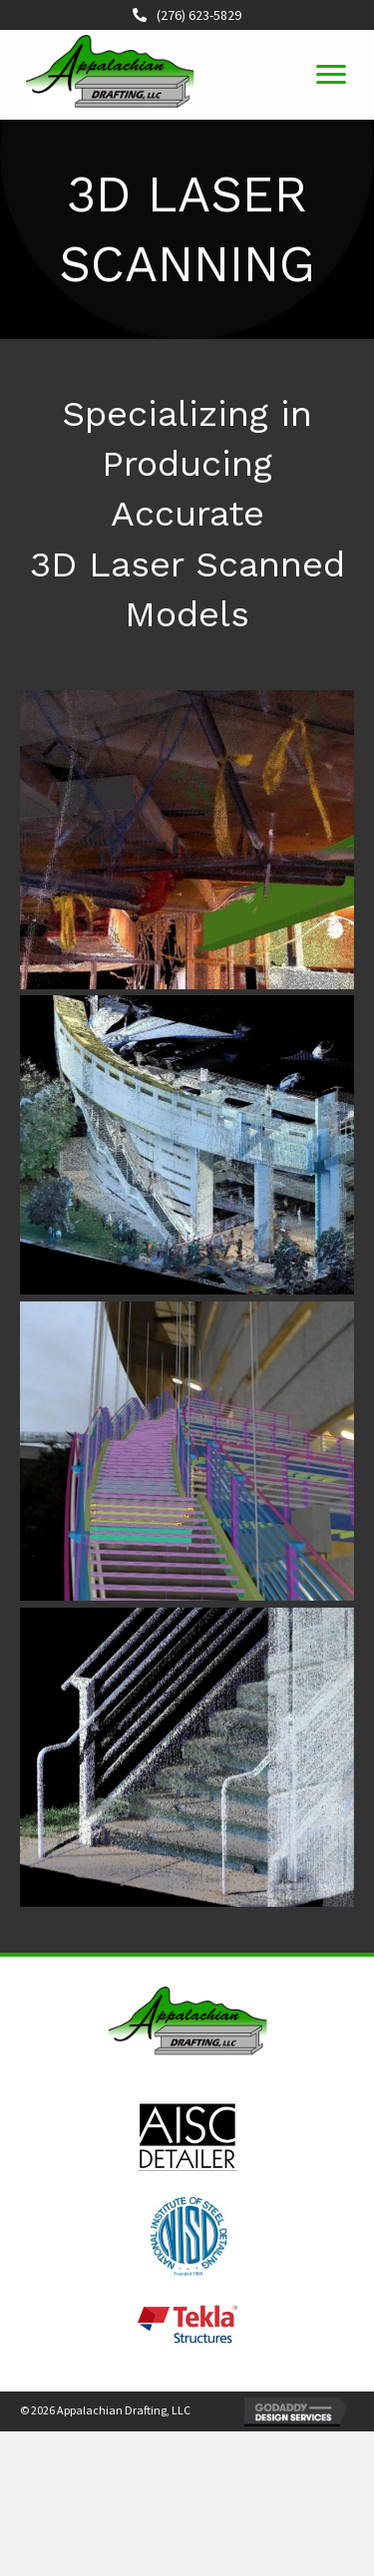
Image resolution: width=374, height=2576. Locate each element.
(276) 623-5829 (195, 15)
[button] (331, 75)
